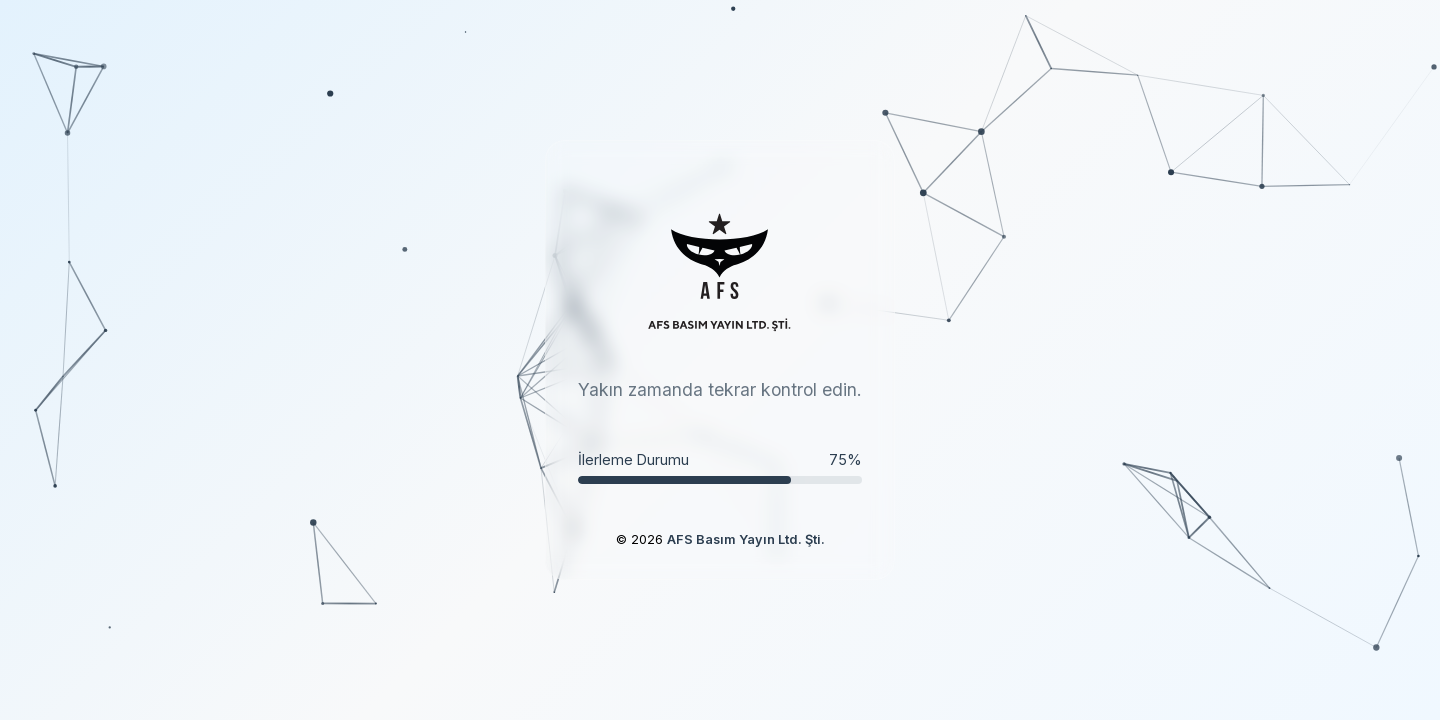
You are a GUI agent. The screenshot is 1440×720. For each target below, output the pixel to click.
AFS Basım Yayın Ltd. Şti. (746, 539)
